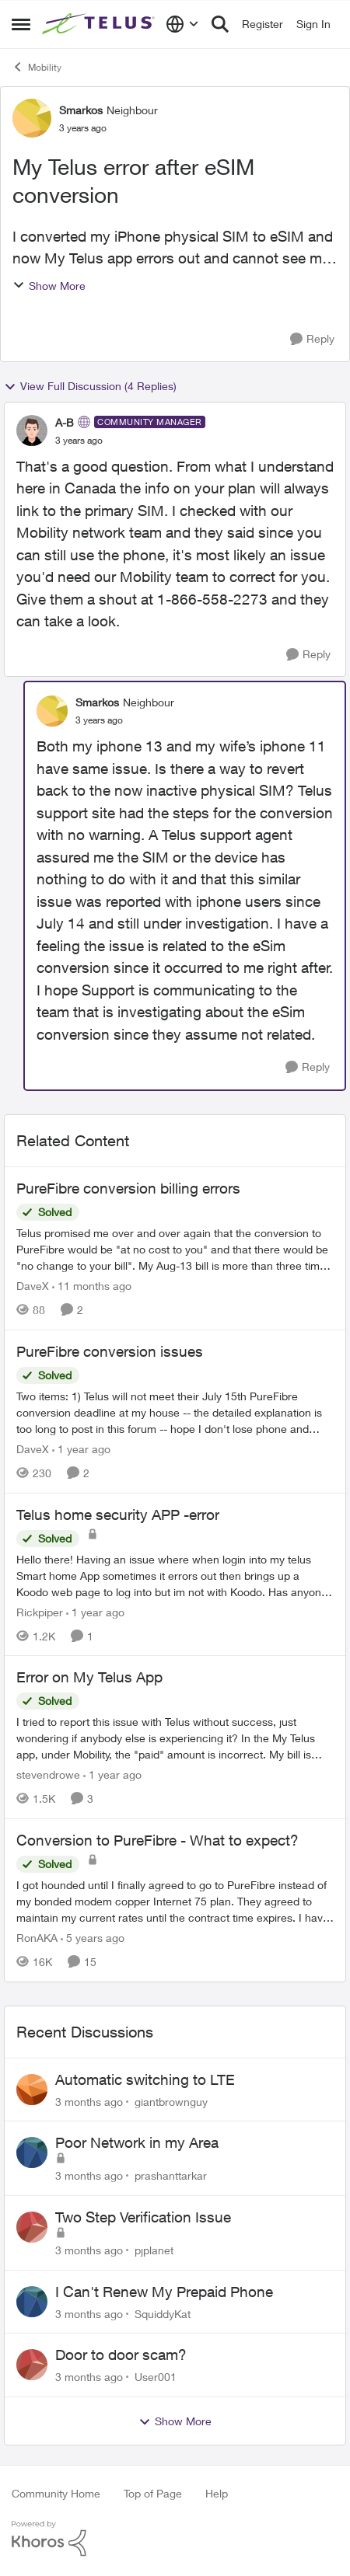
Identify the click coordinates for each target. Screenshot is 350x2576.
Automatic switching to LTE (145, 2079)
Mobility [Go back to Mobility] (36, 67)
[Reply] (312, 339)
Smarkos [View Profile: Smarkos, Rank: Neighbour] (81, 110)
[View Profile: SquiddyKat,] (31, 2301)
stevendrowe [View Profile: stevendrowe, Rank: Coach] (48, 1774)
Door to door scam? (121, 2354)
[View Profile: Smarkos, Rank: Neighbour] (31, 118)
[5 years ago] (92, 1937)
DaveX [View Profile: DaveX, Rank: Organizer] (32, 1285)
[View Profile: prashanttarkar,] (31, 2152)
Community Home (56, 2493)
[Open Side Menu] (21, 24)
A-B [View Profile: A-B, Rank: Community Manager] (64, 422)
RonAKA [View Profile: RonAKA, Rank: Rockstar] (37, 1937)
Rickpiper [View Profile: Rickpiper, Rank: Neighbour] (39, 1611)
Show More (49, 285)
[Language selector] (182, 24)
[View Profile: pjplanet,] (31, 2227)
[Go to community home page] (100, 24)
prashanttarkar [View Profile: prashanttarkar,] (171, 2175)
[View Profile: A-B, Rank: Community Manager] (31, 430)
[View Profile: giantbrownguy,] (31, 2089)
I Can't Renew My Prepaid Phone (164, 2291)
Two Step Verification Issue (143, 2217)
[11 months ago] (91, 1286)
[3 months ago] (89, 2101)
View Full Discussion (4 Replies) (90, 386)
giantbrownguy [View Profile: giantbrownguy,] (171, 2100)
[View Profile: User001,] (31, 2364)
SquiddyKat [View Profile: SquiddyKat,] (163, 2313)
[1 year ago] (81, 1449)
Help (216, 2493)
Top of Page (153, 2493)
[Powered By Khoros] (175, 2539)
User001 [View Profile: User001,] (156, 2376)
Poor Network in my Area (137, 2142)
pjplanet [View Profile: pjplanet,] (154, 2250)
